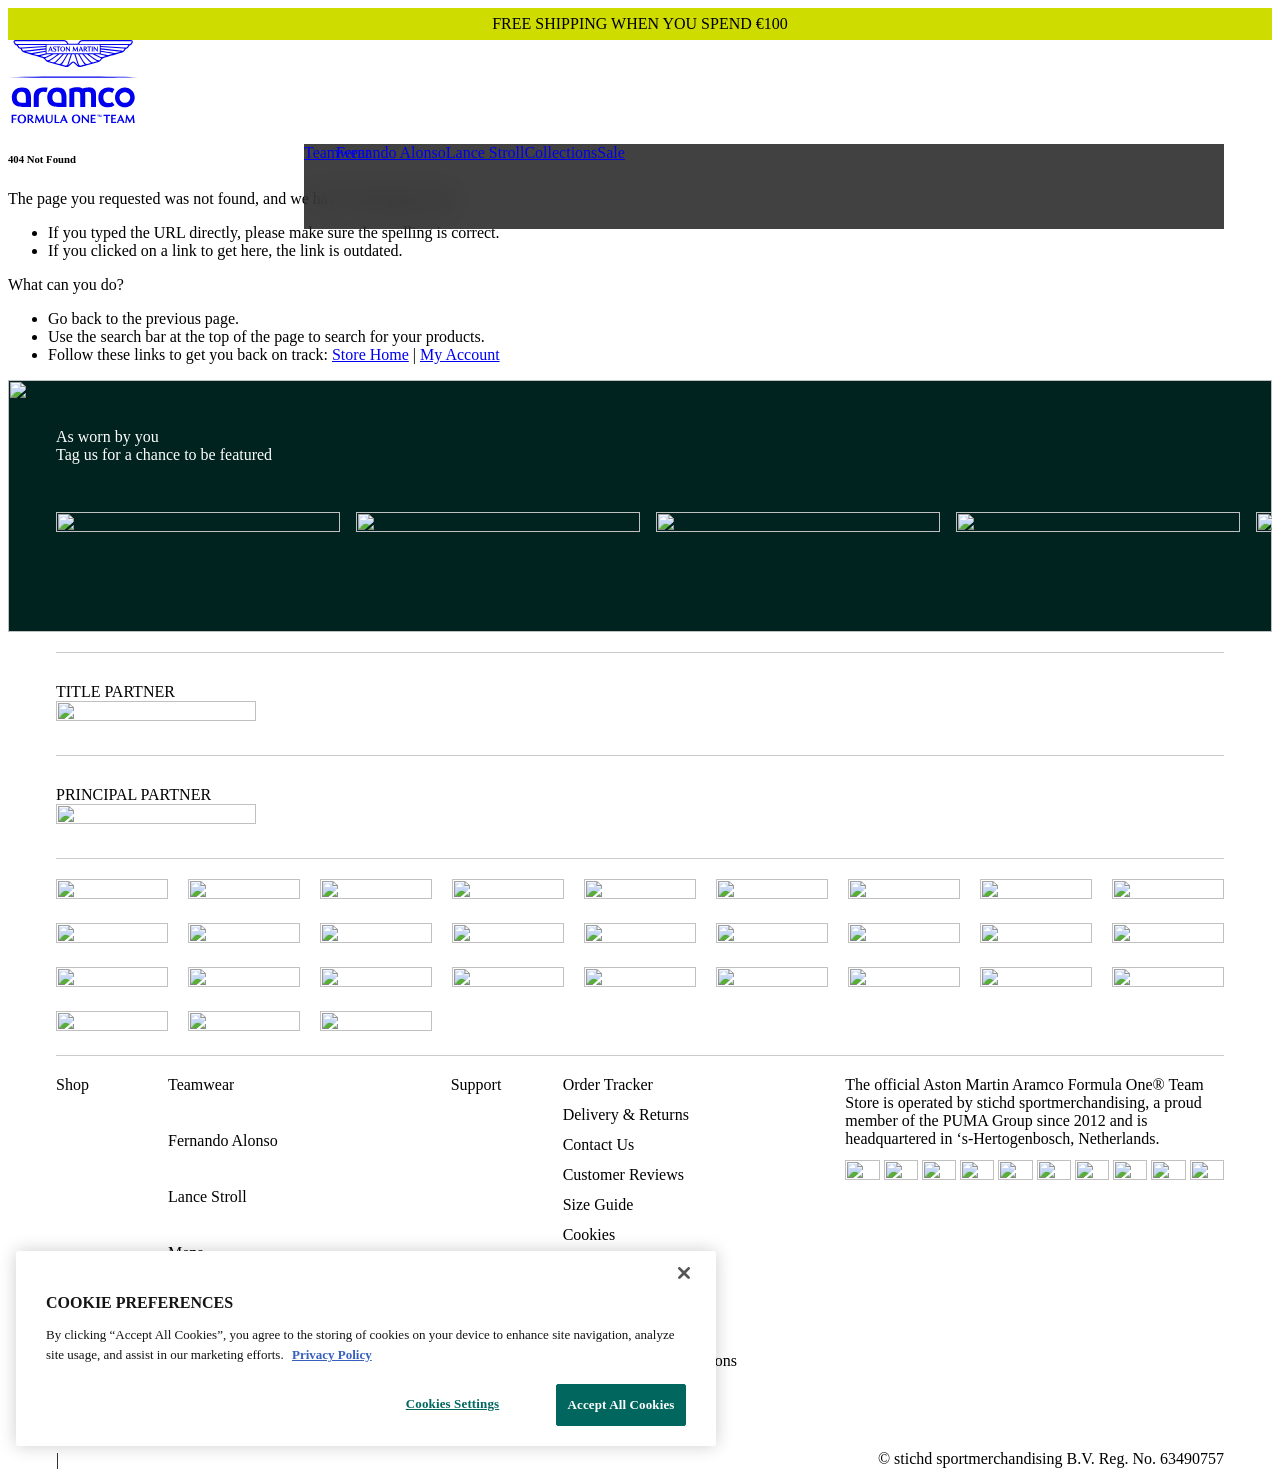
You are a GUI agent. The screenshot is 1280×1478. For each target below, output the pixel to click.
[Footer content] (640, 925)
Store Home (370, 354)
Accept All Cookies (620, 1404)
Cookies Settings (452, 1403)
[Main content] (640, 258)
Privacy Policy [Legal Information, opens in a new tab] (332, 1354)
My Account (460, 354)
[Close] (684, 1273)
